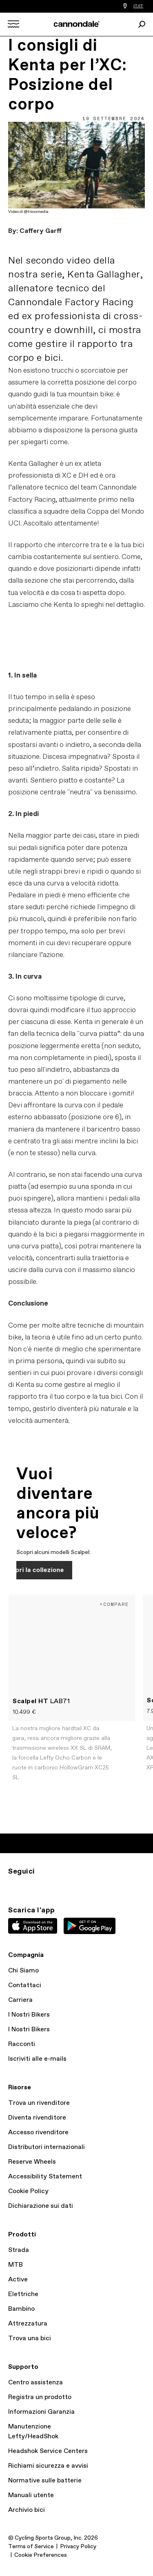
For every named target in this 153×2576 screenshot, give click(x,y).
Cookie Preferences (40, 2555)
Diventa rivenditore (37, 2117)
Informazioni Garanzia (41, 2412)
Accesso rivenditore (38, 2132)
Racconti (21, 2044)
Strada (18, 2250)
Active (18, 2279)
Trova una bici (29, 2338)
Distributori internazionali (46, 2147)
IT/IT (138, 6)
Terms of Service (31, 2546)
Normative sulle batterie (45, 2480)
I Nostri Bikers (29, 2014)
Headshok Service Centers (48, 2451)
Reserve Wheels (32, 2162)
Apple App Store (32, 1926)
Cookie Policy (28, 2191)
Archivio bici (26, 2510)
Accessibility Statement (45, 2176)
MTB (15, 2265)
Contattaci (24, 1985)
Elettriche (23, 2294)
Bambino (21, 2309)
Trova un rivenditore (39, 2103)
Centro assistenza (35, 2382)
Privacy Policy (78, 2546)
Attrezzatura (27, 2323)
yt (67, 1886)
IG (13, 1886)
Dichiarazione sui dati (40, 2206)
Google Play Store (89, 1926)
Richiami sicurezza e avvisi (48, 2466)
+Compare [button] (114, 1604)
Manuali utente (31, 2495)
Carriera (20, 2000)
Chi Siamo (23, 1970)
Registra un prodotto (39, 2397)
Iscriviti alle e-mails (37, 2059)
